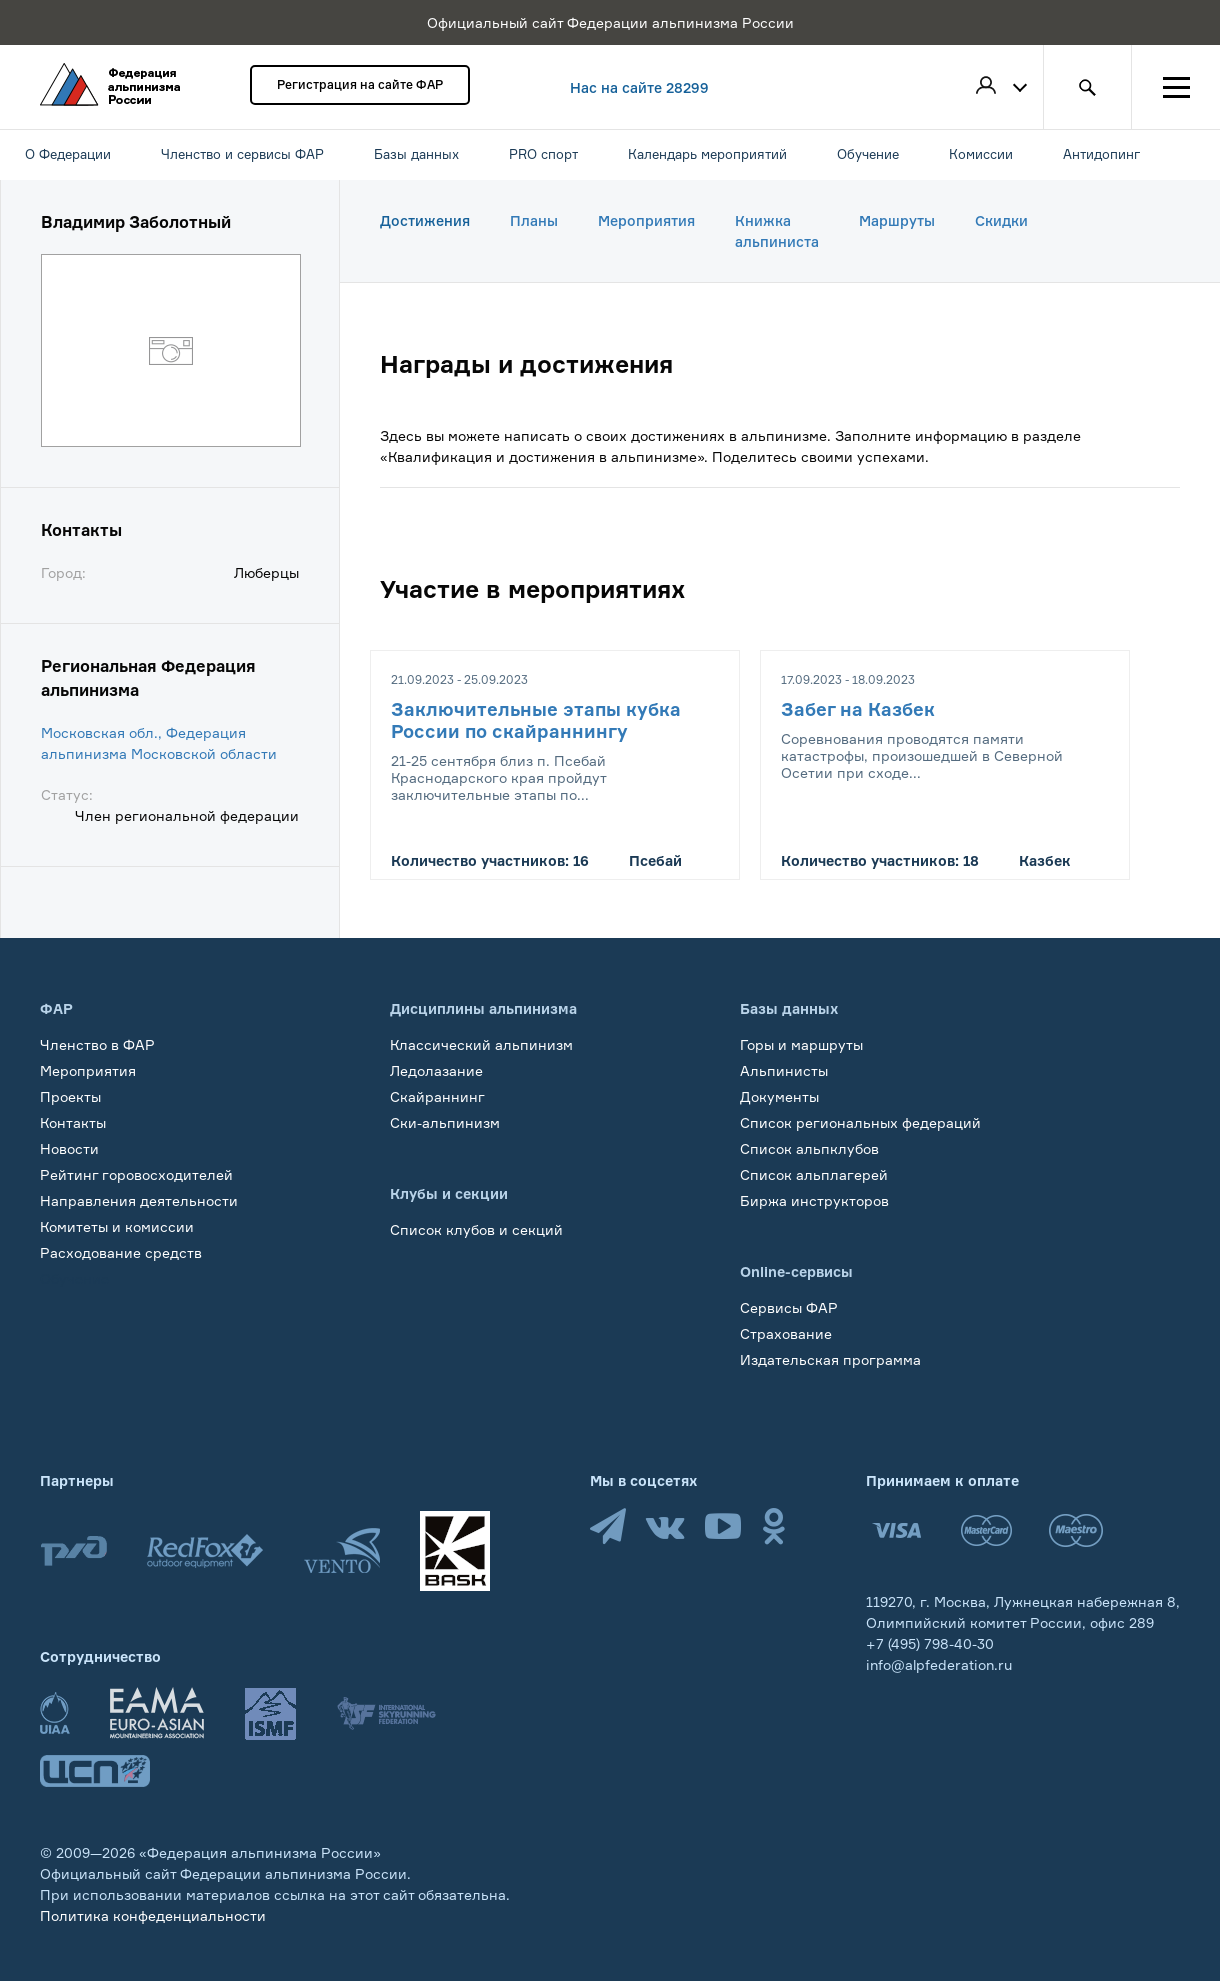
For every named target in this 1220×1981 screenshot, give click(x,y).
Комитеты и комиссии (117, 1226)
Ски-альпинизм (445, 1122)
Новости (69, 1148)
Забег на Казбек (858, 709)
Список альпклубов (809, 1148)
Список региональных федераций (860, 1122)
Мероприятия (646, 220)
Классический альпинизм (481, 1044)
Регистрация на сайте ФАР (360, 84)
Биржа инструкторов (814, 1200)
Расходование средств (121, 1252)
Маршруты (897, 220)
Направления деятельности (139, 1200)
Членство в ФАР (97, 1044)
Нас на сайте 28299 (639, 87)
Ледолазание (436, 1070)
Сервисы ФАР (789, 1307)
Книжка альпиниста (777, 231)
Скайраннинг (437, 1096)
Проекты (70, 1096)
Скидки (1001, 220)
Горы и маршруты (801, 1044)
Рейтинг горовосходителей (136, 1174)
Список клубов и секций (476, 1229)
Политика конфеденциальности (153, 1915)
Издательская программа (830, 1359)
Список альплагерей (814, 1174)
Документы (779, 1096)
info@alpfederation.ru (939, 1664)
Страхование (786, 1333)
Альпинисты (784, 1070)
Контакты (73, 1122)
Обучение (74, 1278)
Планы (534, 220)
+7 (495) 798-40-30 (930, 1643)
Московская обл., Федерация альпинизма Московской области (159, 743)
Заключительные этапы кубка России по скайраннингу (536, 720)
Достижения (425, 220)
